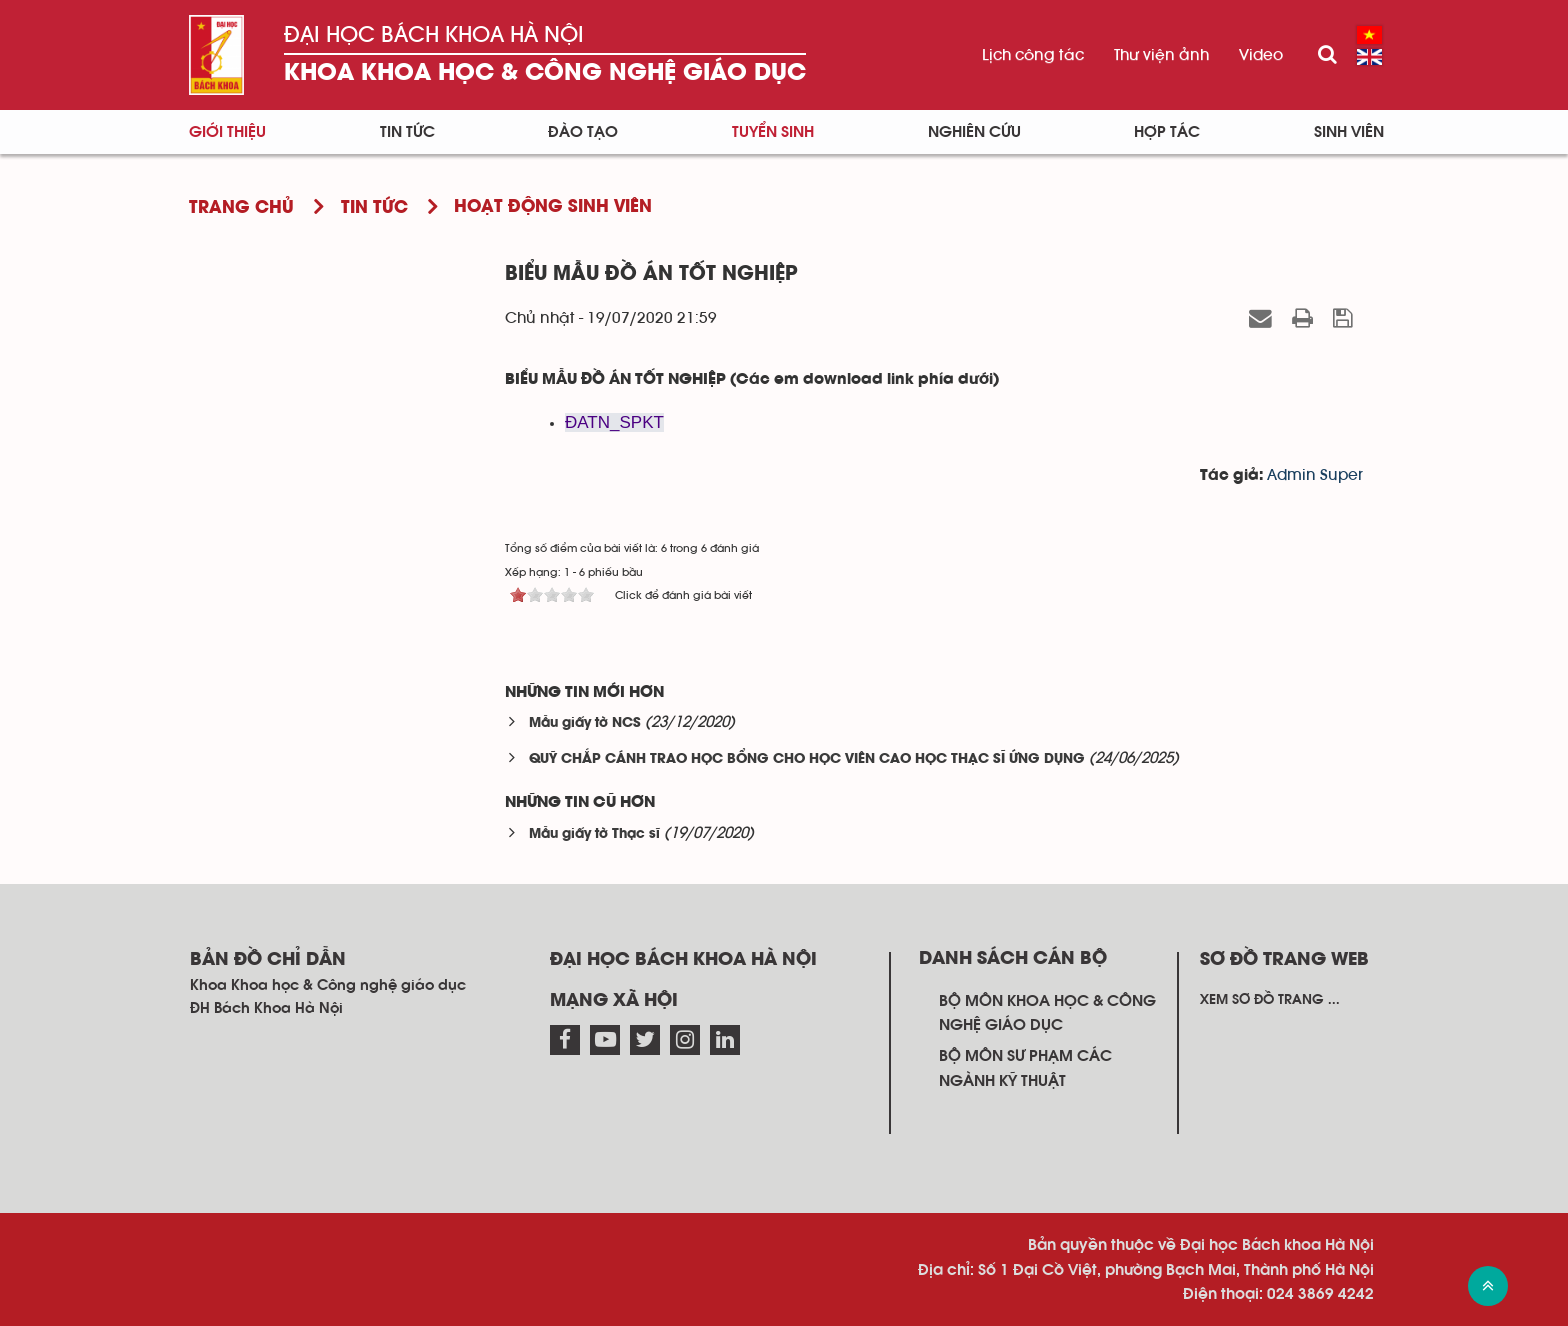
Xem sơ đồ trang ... (1270, 1000)
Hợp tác (1167, 132)
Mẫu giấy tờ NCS (585, 723)
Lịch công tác (1033, 55)
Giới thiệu (227, 132)
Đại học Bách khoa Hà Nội (434, 35)
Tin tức (407, 132)
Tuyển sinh (773, 132)
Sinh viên (1349, 132)
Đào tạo (583, 132)
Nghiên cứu (974, 132)
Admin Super (1315, 475)
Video (1261, 55)
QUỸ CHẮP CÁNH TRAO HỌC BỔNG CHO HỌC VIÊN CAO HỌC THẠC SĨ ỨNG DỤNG (807, 759)
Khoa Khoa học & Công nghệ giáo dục (545, 73)
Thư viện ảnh (1161, 55)
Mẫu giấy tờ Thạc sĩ (594, 834)
